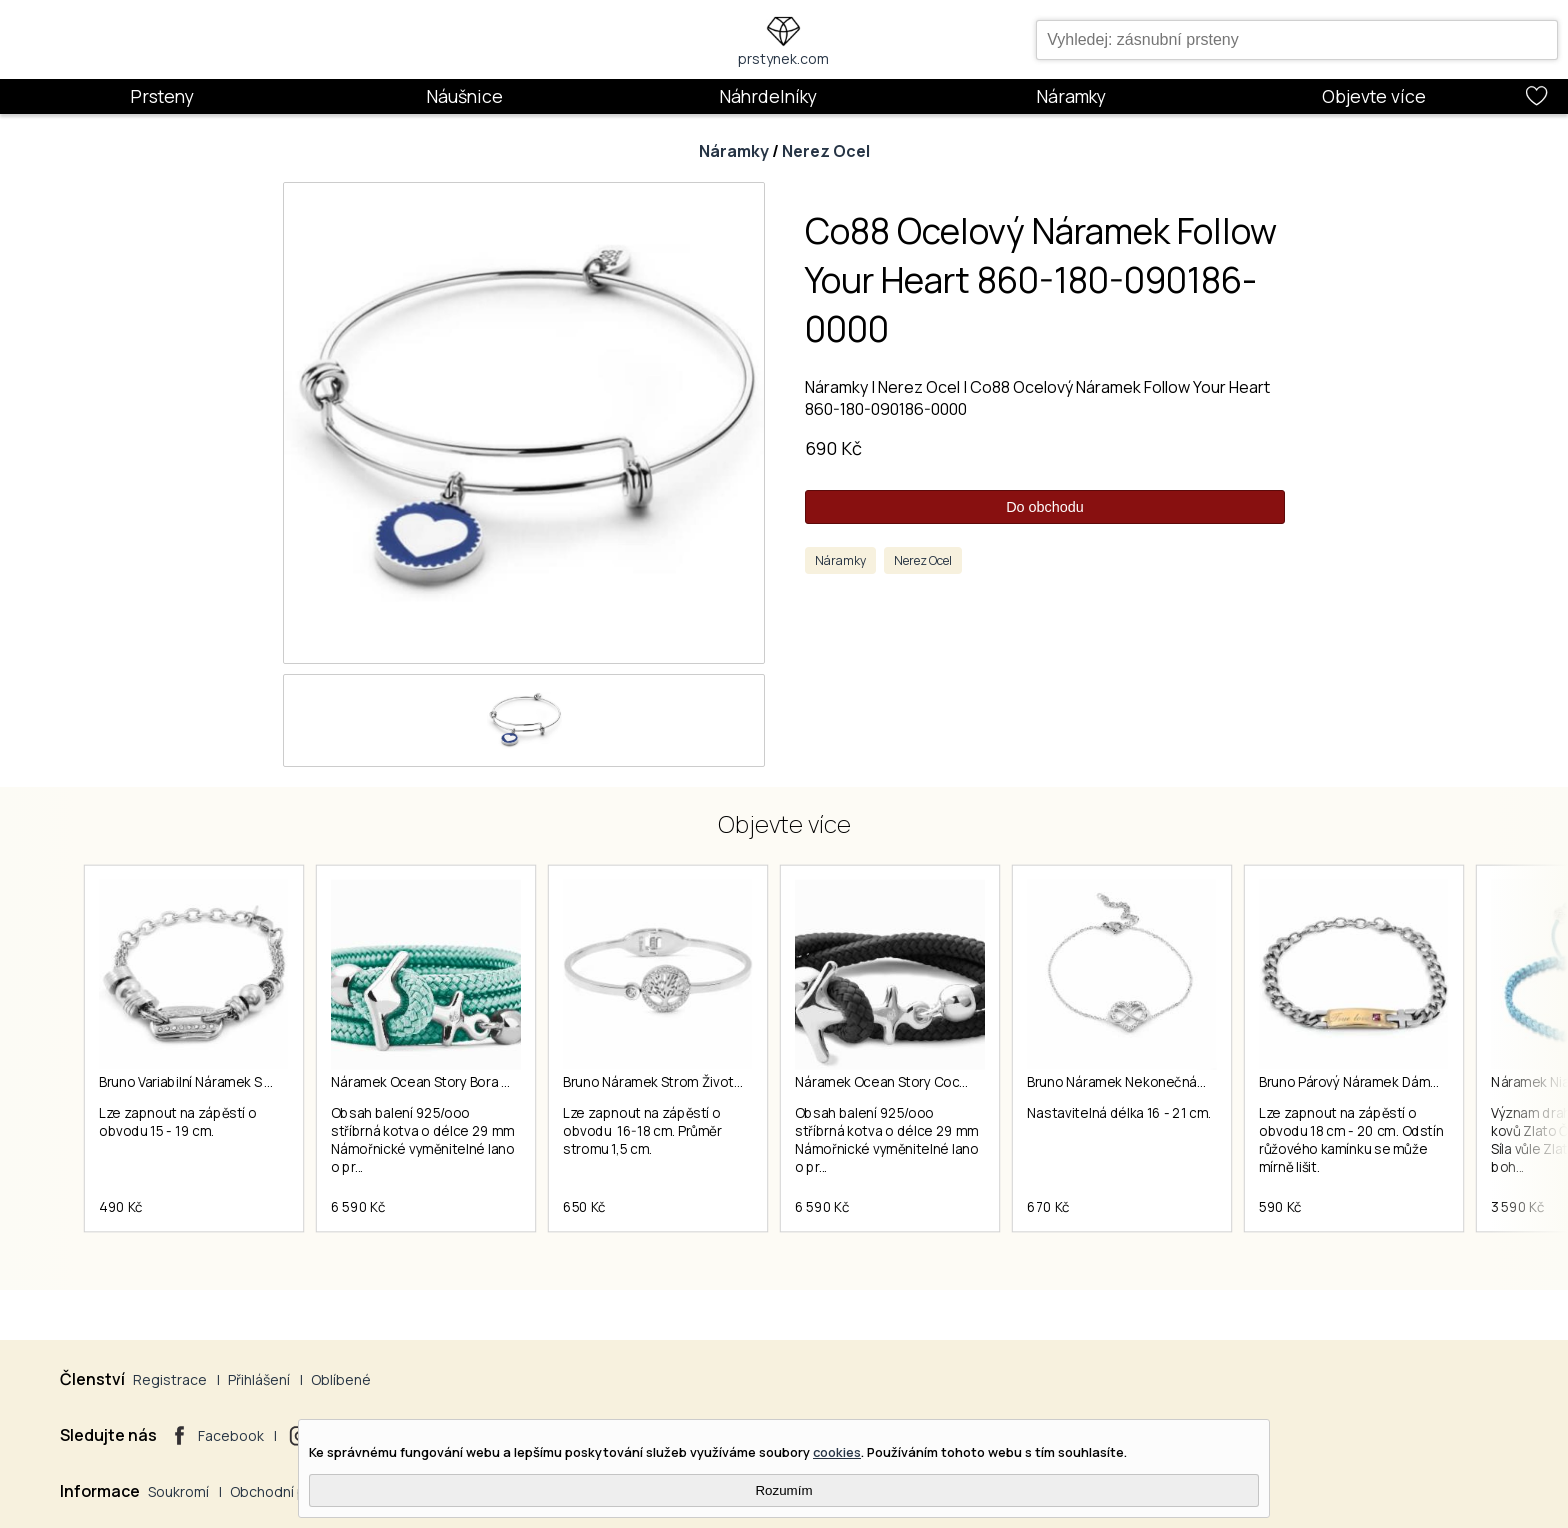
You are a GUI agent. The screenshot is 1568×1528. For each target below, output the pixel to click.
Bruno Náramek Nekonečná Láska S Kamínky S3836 (1184, 1082)
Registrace (170, 1379)
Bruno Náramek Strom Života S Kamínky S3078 (705, 1082)
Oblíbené (341, 1379)
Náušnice (464, 96)
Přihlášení (259, 1379)
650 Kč (584, 1207)
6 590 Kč (358, 1207)
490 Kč (121, 1207)
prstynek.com (783, 58)
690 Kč (833, 448)
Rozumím (783, 1490)
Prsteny (162, 96)
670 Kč (1048, 1207)
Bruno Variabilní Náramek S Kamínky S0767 (228, 1082)
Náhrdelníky (768, 96)
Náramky (1071, 96)
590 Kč (1280, 1207)
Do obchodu (1045, 507)
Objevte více (1374, 96)
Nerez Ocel (826, 151)
